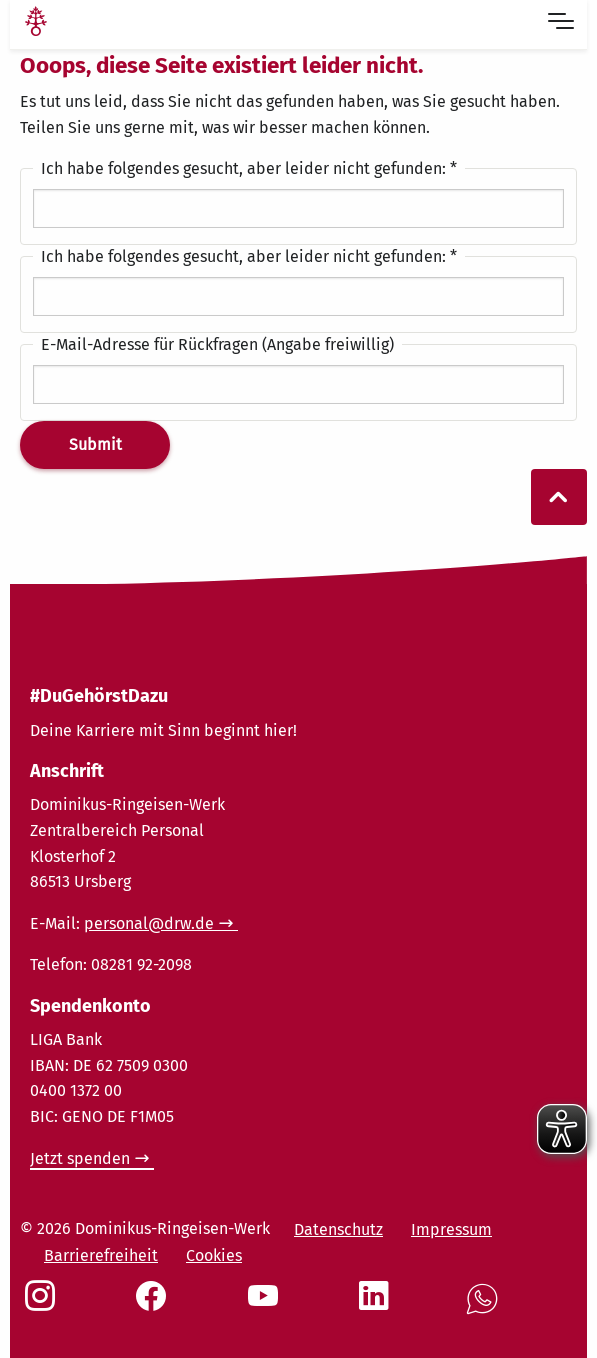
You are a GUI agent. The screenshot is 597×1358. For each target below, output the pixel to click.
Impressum (451, 1229)
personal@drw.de (149, 923)
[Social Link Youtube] (267, 1306)
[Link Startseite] (36, 24)
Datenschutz (338, 1229)
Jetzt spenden (80, 1158)
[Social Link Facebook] (155, 1306)
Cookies (214, 1255)
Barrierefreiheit (101, 1255)
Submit (95, 444)
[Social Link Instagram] (44, 1306)
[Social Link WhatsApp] (486, 1309)
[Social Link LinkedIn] (378, 1306)
